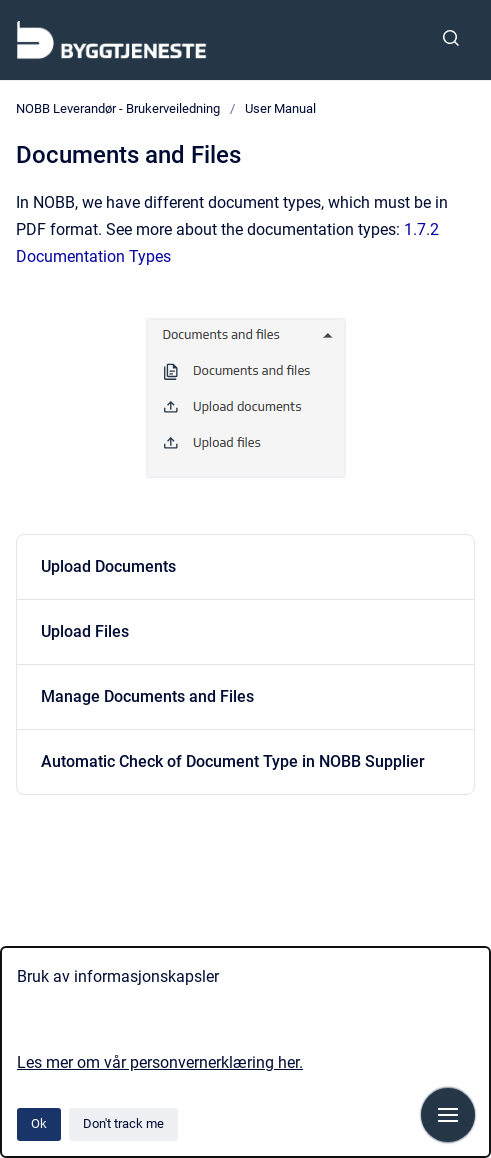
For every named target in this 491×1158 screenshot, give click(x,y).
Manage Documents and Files (147, 696)
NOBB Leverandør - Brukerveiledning (118, 108)
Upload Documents (108, 566)
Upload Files (85, 631)
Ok (39, 1123)
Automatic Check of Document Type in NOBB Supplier (233, 761)
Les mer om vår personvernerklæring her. (160, 1062)
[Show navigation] (448, 1115)
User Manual (280, 108)
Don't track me (123, 1123)
